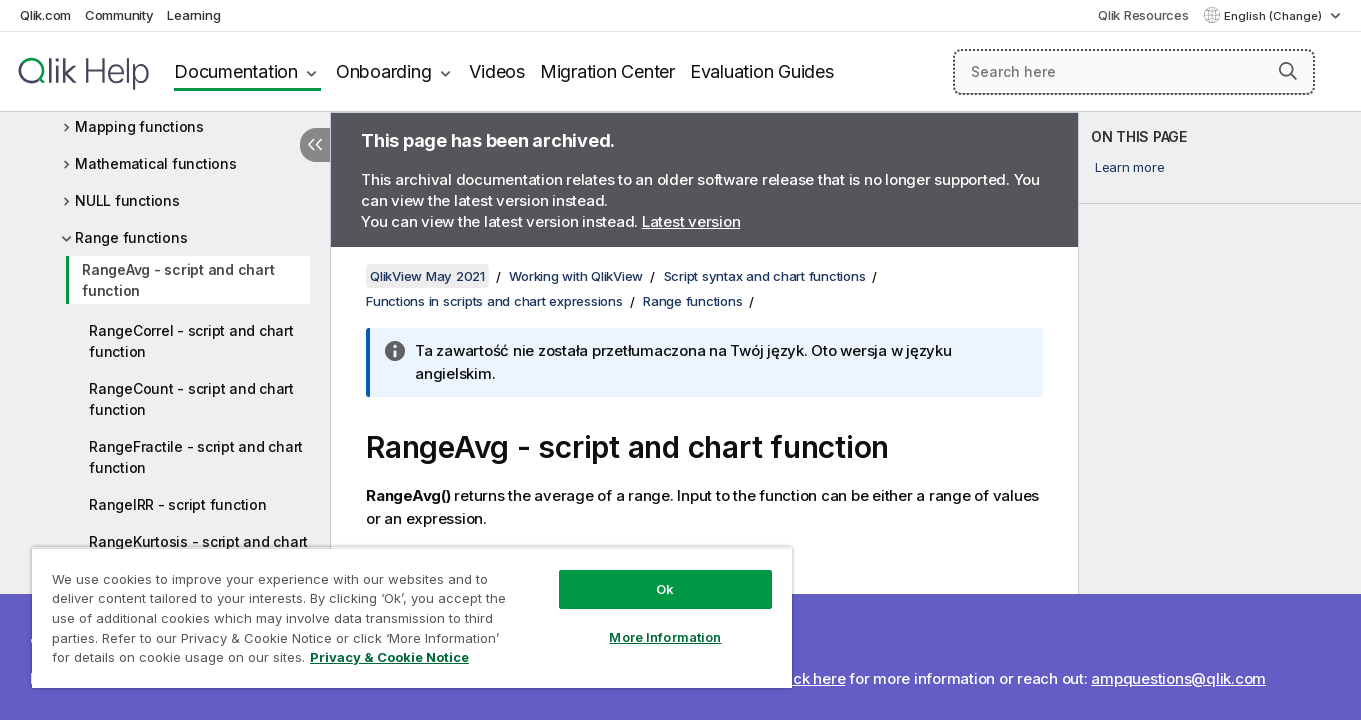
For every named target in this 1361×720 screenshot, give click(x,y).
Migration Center (607, 71)
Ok (665, 589)
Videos (497, 71)
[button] (1288, 71)
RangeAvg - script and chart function (178, 280)
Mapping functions (139, 126)
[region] (412, 617)
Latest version (691, 221)
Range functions (131, 237)
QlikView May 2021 (427, 276)
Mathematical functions (156, 163)
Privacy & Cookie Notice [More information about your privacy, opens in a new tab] (389, 657)
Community (119, 15)
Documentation (236, 71)
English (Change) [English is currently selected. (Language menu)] (1274, 16)
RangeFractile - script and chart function (196, 457)
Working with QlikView (576, 276)
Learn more (1130, 167)
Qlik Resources (1143, 15)
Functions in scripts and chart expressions (494, 301)
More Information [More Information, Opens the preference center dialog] (665, 637)
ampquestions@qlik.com (1178, 678)
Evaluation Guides (762, 71)
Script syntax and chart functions (765, 276)
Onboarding (384, 71)
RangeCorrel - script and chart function (191, 341)
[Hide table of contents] (315, 145)
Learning (193, 15)
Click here (810, 678)
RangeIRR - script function (178, 504)
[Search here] (1134, 72)
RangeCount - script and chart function (191, 399)
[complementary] (1220, 416)
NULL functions (127, 200)
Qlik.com (45, 15)
